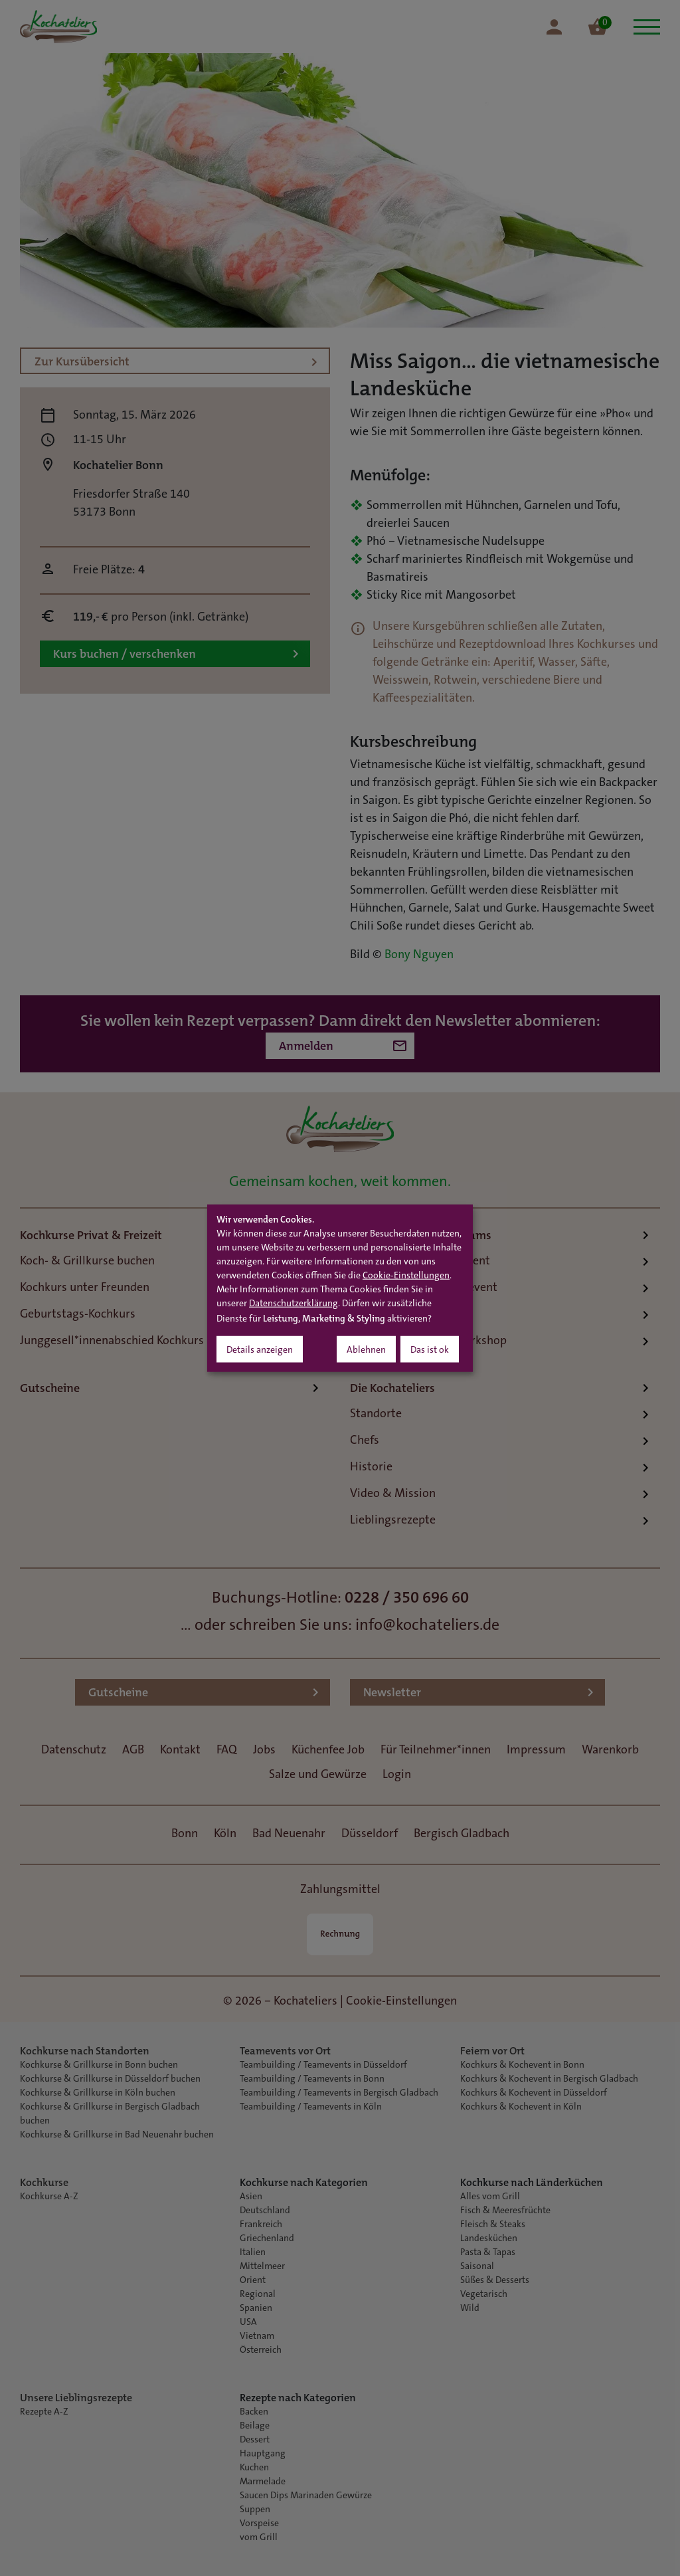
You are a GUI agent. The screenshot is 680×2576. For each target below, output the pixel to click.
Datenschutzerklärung (293, 1304)
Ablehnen (366, 1350)
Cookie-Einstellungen (406, 1276)
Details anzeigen (259, 1350)
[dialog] (340, 1288)
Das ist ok (429, 1350)
